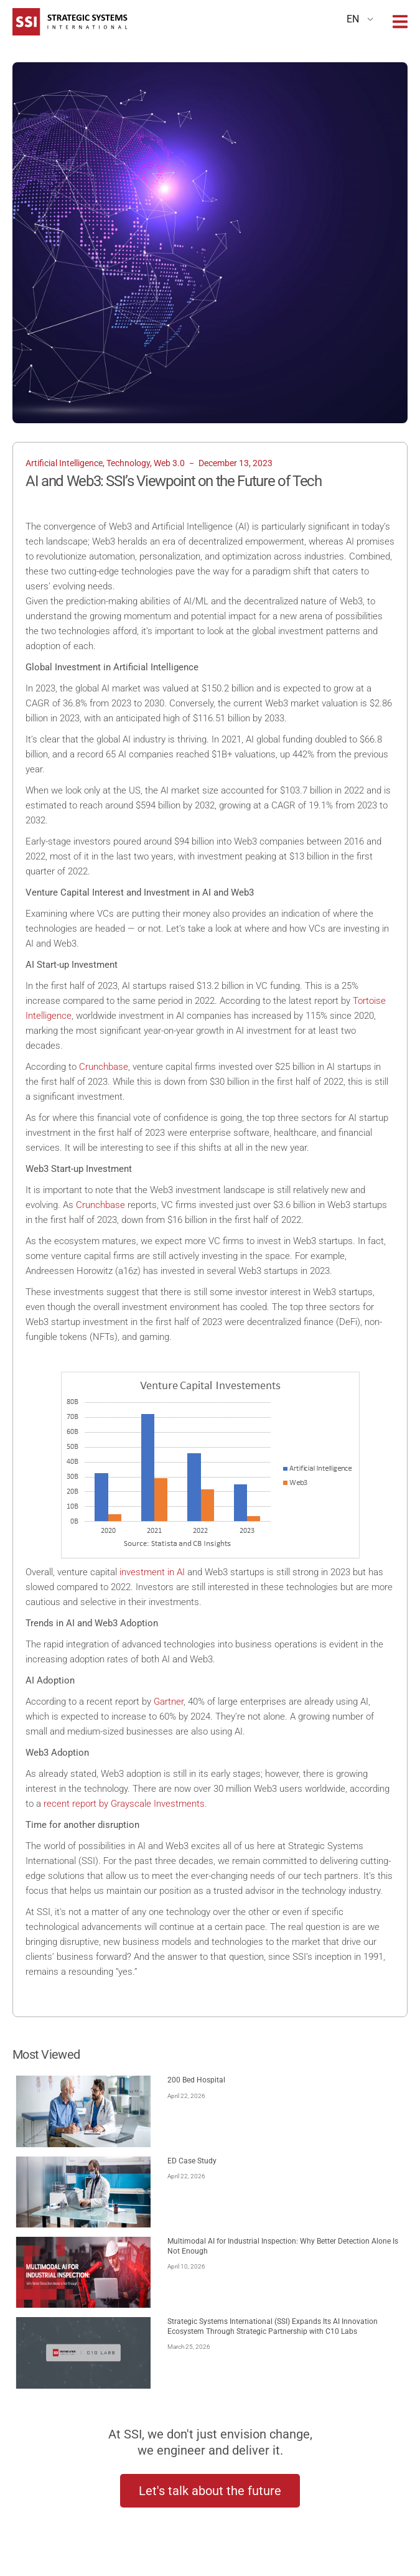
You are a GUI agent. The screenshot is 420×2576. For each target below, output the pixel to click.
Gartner (169, 1701)
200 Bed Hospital (196, 2080)
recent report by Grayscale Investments (124, 1803)
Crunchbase (103, 1066)
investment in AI (152, 1572)
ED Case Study (192, 2161)
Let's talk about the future (210, 2490)
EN (353, 19)
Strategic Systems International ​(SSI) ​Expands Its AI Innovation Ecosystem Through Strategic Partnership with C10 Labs (272, 2326)
